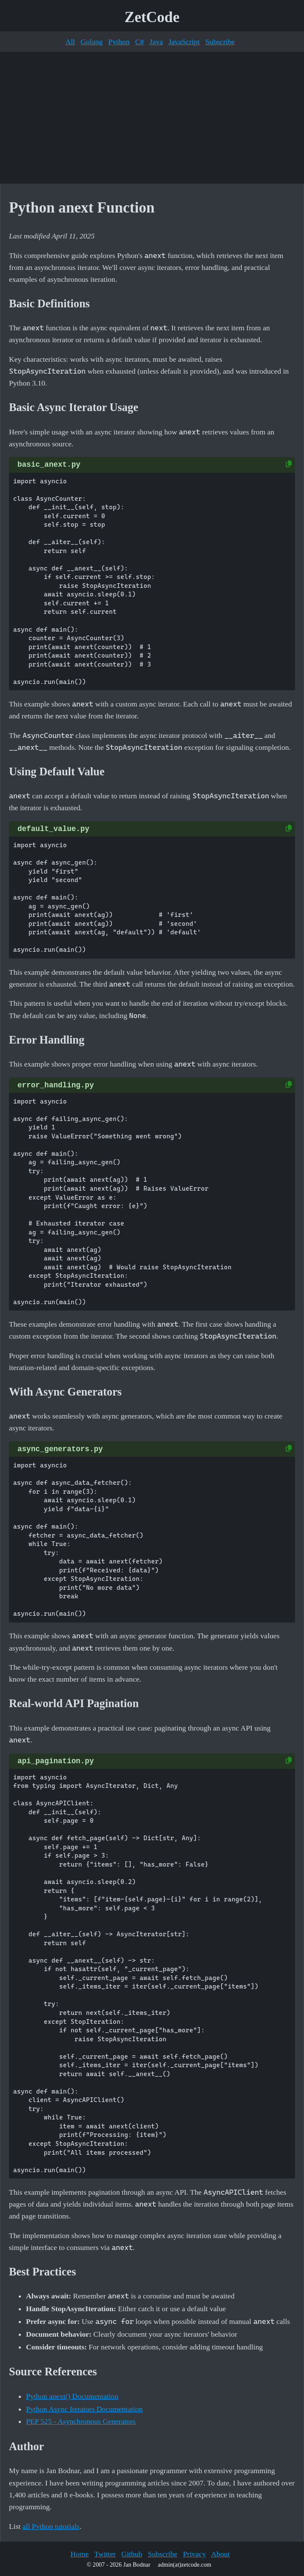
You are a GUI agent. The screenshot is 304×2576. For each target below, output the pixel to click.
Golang (91, 41)
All (70, 41)
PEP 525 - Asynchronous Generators (80, 2421)
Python (118, 41)
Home (79, 2554)
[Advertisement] (152, 117)
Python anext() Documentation (72, 2396)
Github (131, 2554)
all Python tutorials (51, 2526)
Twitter (105, 2554)
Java (156, 41)
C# (139, 41)
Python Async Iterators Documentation (84, 2409)
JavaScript (184, 41)
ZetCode (152, 17)
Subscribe (220, 41)
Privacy (194, 2554)
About (220, 2554)
